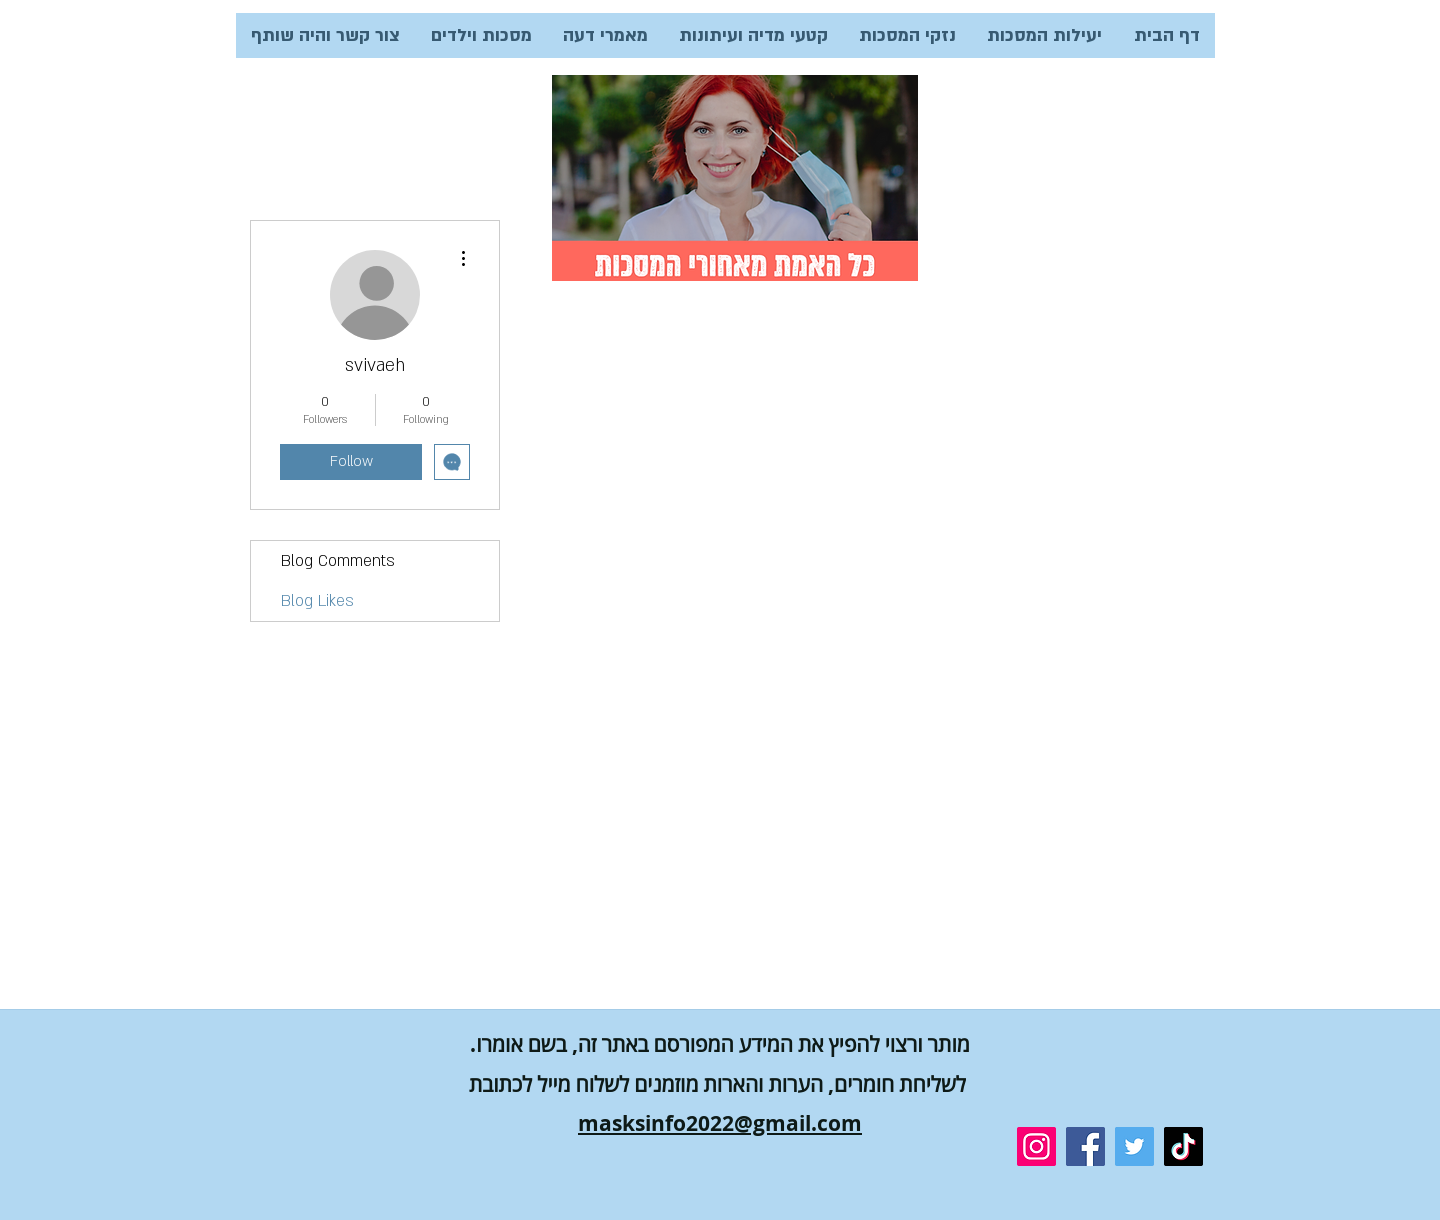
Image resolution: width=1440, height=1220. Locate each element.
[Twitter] (1134, 1146)
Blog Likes (317, 601)
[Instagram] (1036, 1146)
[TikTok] (1183, 1146)
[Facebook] (1085, 1146)
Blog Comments (338, 561)
